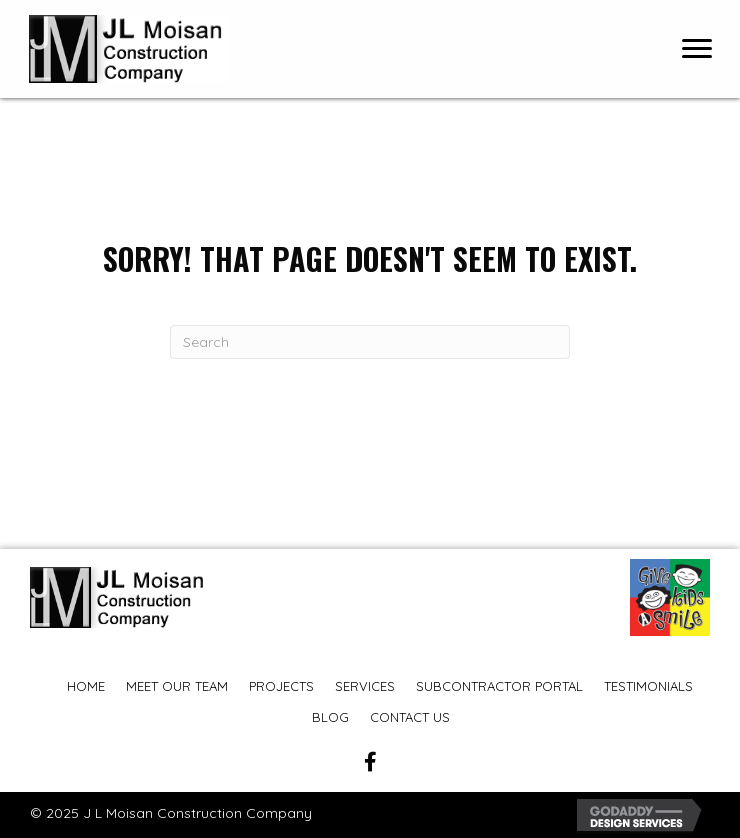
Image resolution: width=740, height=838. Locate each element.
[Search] (370, 342)
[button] (370, 762)
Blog (330, 717)
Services (365, 686)
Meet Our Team (177, 686)
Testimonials (648, 686)
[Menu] (697, 49)
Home (86, 686)
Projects (281, 686)
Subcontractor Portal (499, 686)
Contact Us (410, 717)
